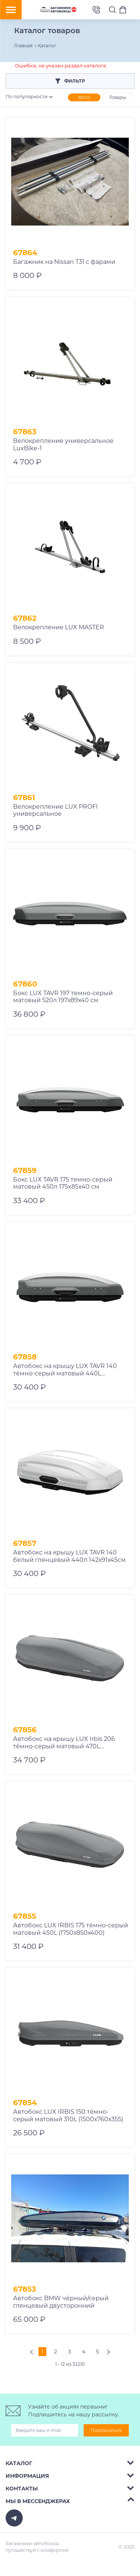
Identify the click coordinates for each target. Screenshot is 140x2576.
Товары (117, 97)
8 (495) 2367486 (96, 10)
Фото (84, 97)
